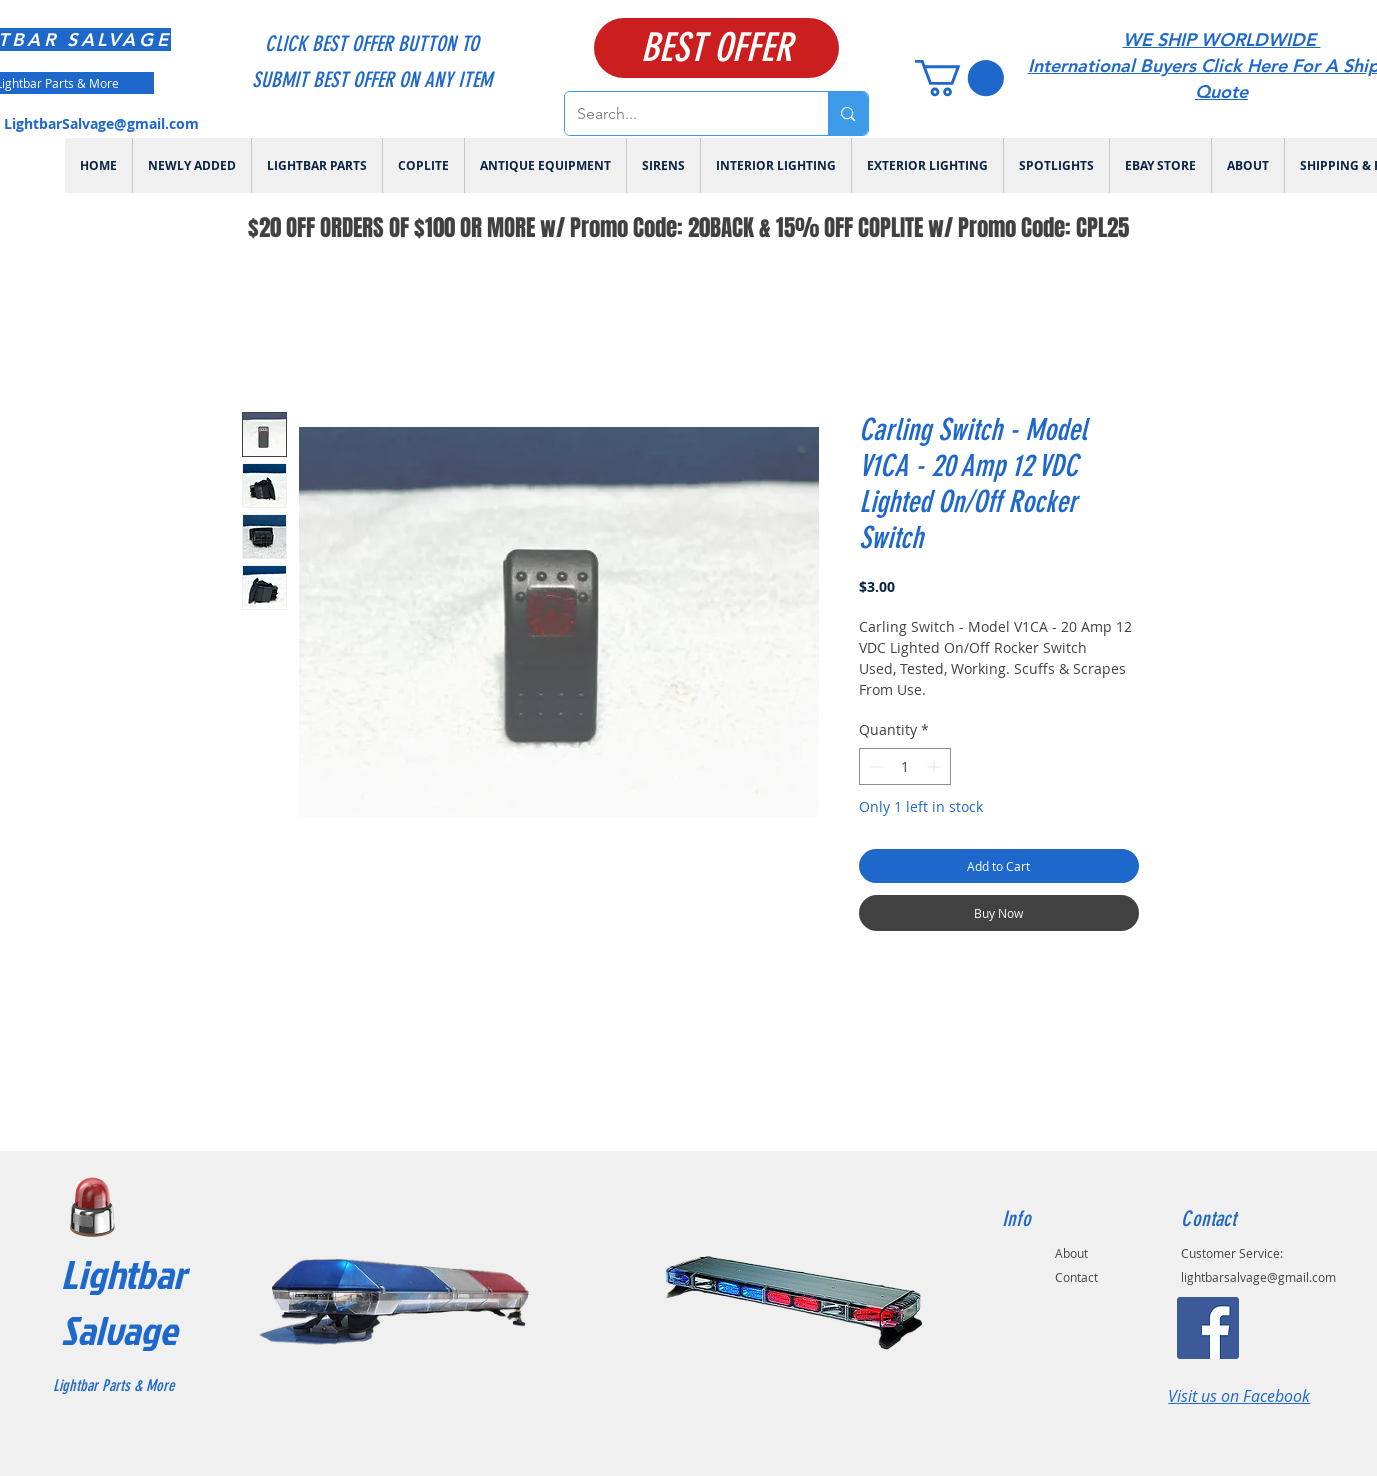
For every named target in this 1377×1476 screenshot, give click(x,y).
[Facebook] (1208, 1328)
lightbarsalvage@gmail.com (1258, 1277)
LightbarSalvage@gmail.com (101, 123)
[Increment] (935, 766)
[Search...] (682, 113)
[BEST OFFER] (716, 48)
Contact (1076, 1277)
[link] (959, 78)
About (1071, 1253)
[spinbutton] (905, 766)
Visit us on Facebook (1239, 1396)
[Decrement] (874, 766)
